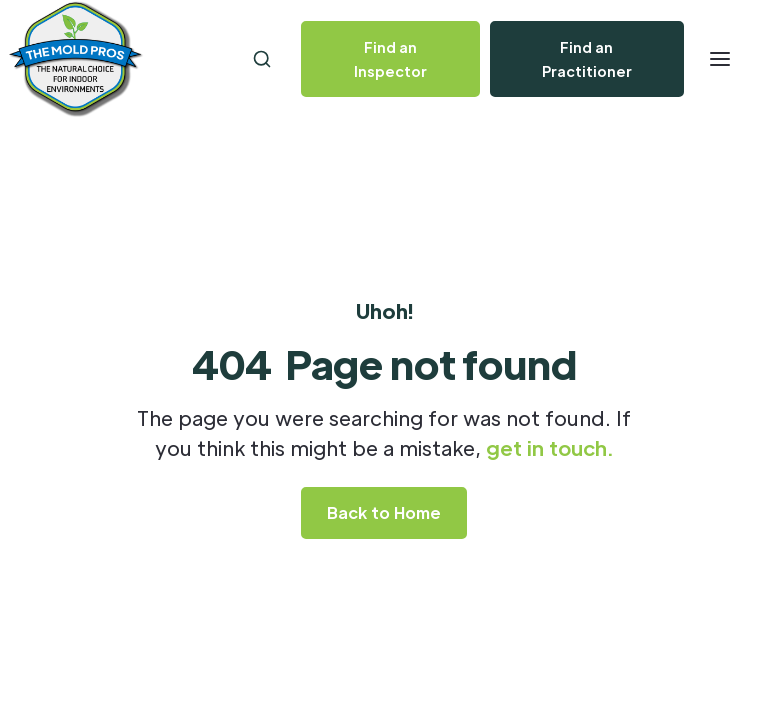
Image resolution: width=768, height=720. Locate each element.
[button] (720, 59)
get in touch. (549, 448)
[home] (138, 59)
